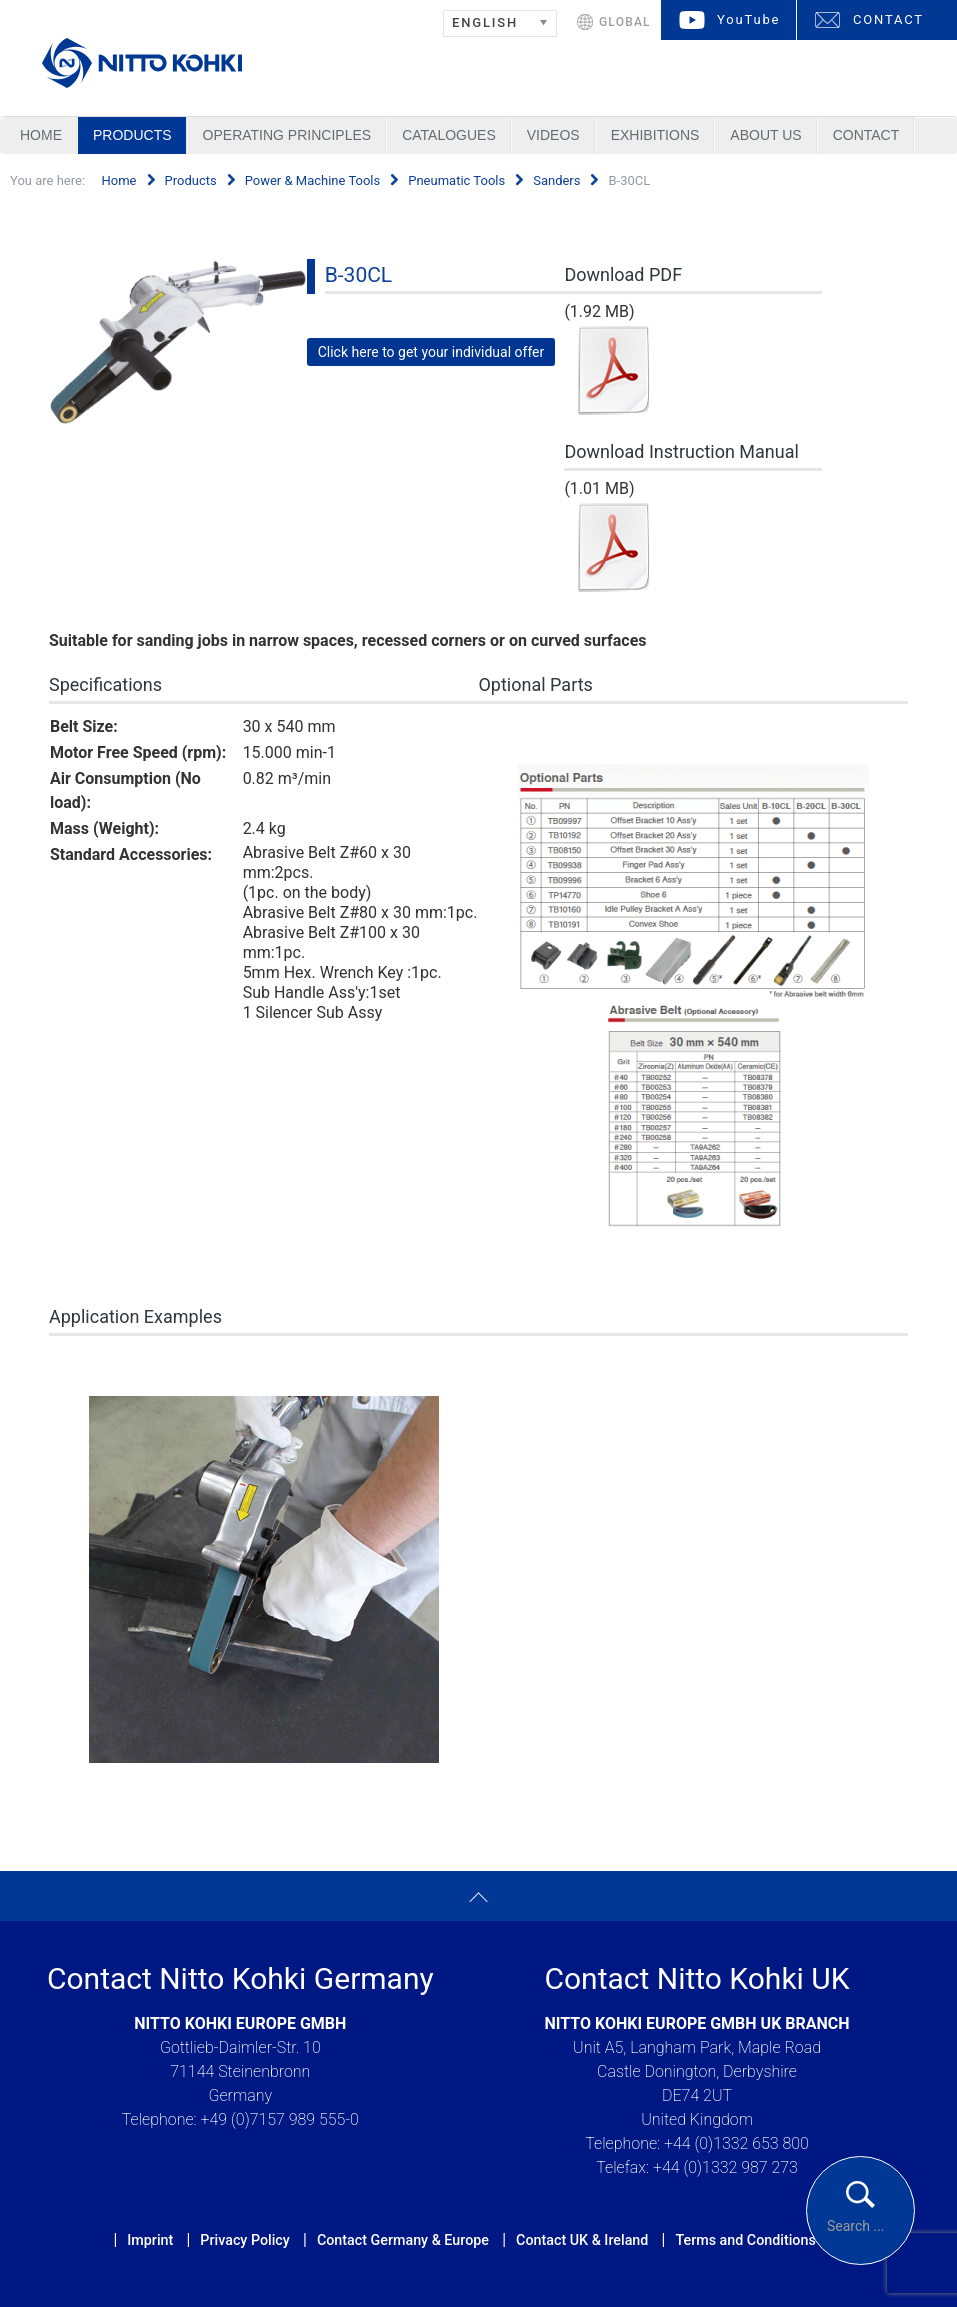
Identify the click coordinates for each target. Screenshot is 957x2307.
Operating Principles (287, 135)
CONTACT (888, 19)
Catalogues (449, 135)
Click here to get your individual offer (431, 352)
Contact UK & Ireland (582, 2240)
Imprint (150, 2240)
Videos (553, 135)
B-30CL (358, 275)
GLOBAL (625, 22)
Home (41, 135)
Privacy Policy (244, 2240)
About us (765, 135)
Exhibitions (655, 135)
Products (132, 135)
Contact (866, 135)
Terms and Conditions (745, 2240)
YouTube (748, 19)
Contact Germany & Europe (403, 2240)
